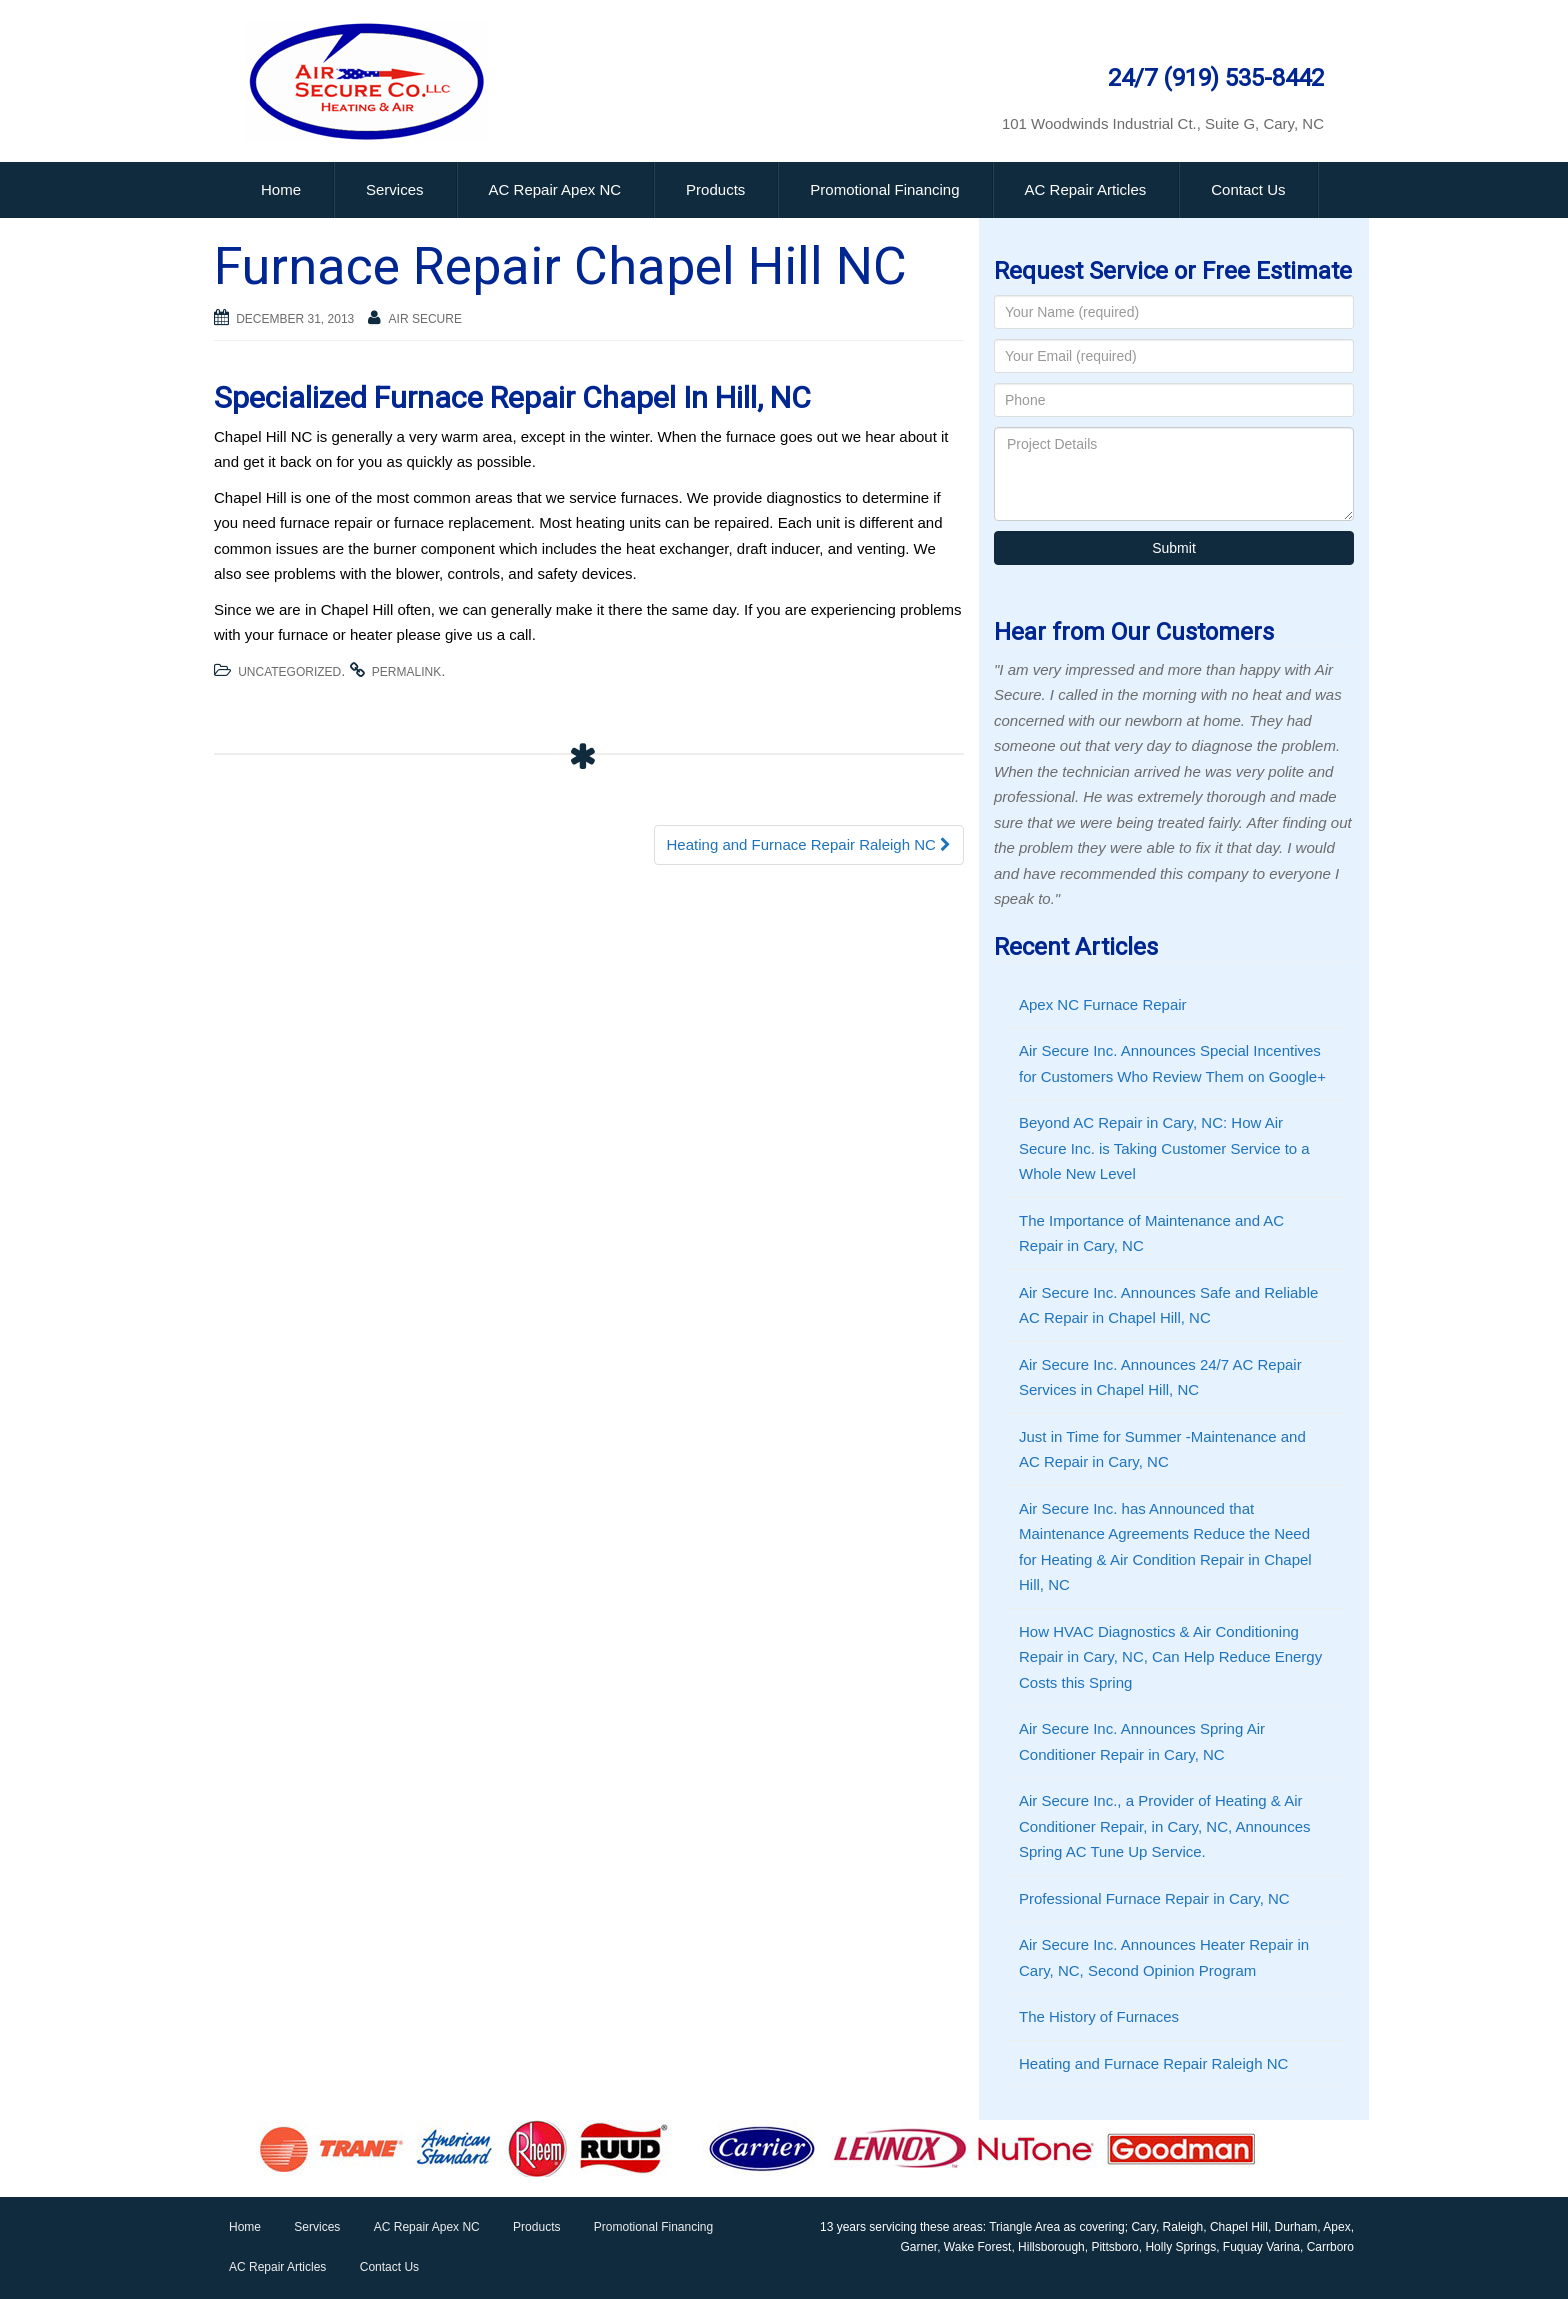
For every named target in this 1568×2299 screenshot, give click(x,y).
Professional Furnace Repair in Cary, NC (1154, 1898)
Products (715, 189)
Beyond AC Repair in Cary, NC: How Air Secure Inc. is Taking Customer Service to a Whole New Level (1164, 1148)
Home (281, 189)
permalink (406, 672)
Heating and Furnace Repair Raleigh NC (809, 844)
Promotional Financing (884, 189)
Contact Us (1248, 189)
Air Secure (425, 319)
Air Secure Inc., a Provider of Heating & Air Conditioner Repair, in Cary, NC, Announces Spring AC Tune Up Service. (1165, 1826)
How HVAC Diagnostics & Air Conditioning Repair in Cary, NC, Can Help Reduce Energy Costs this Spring (1170, 1657)
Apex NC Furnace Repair (1103, 1004)
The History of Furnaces (1099, 2016)
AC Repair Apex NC (555, 189)
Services (395, 189)
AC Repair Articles (1086, 189)
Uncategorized (289, 672)
